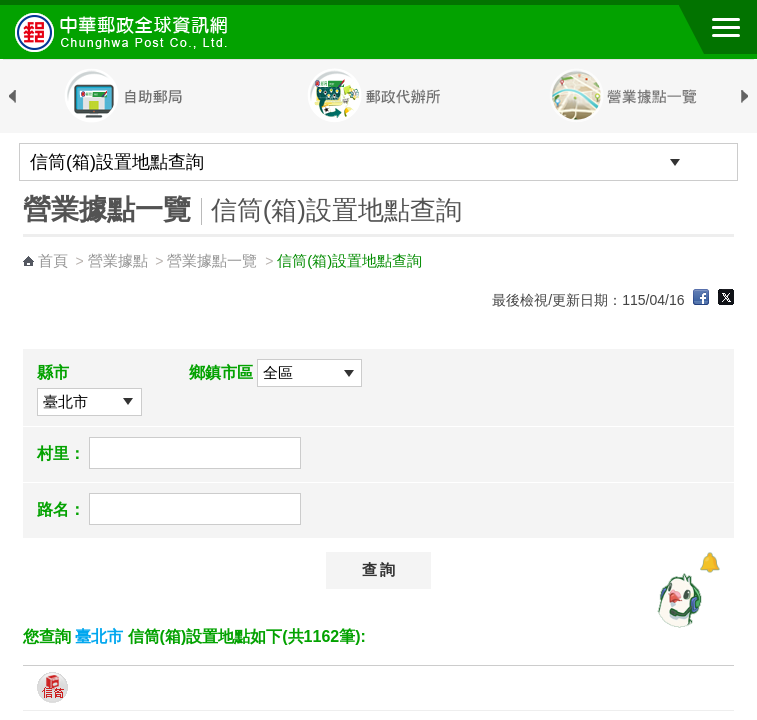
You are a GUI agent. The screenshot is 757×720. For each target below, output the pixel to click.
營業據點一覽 (212, 260)
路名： (61, 509)
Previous (12, 97)
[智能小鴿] (677, 600)
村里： (61, 453)
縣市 (53, 372)
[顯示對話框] (709, 562)
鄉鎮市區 (221, 372)
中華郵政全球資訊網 (125, 32)
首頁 (53, 260)
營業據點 (118, 260)
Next (745, 97)
